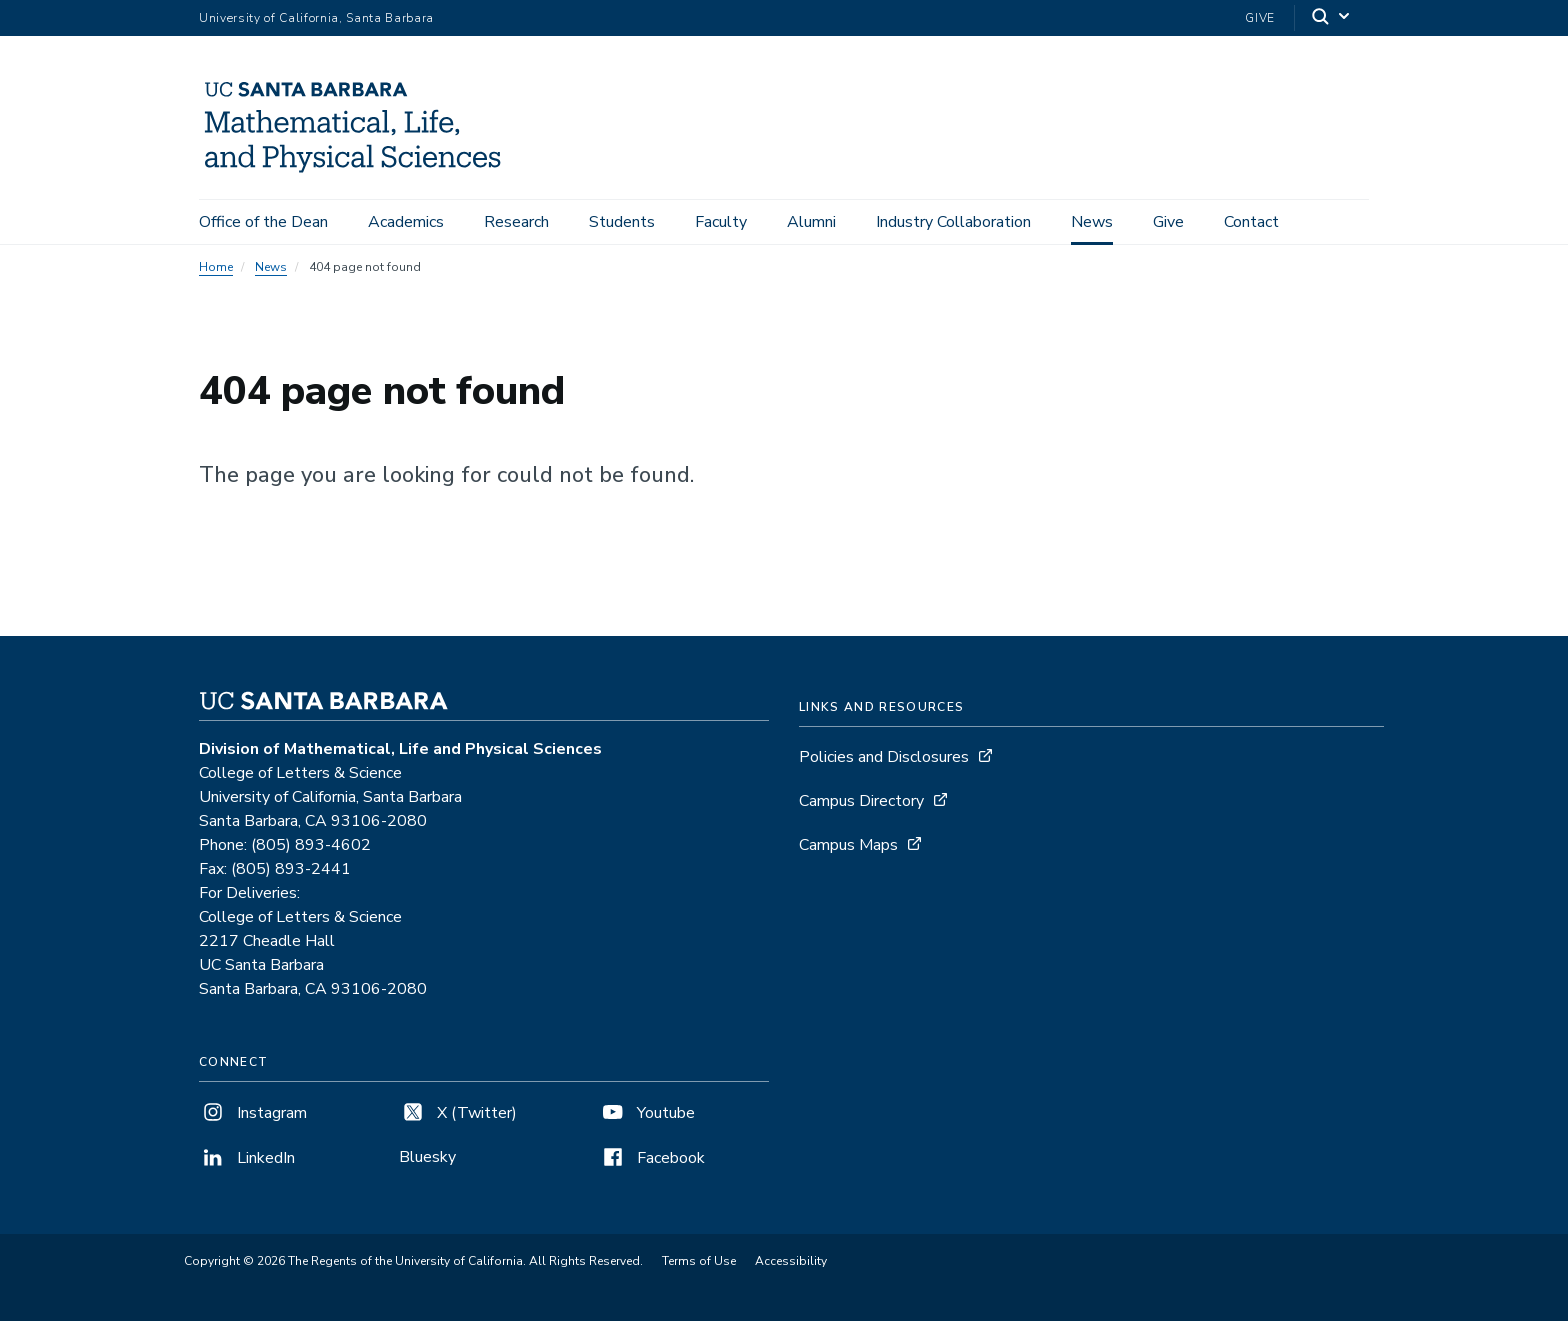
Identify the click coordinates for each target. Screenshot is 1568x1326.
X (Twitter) (458, 1118)
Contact (1251, 222)
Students (622, 222)
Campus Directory (861, 806)
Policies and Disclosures (884, 762)
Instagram (253, 1118)
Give (1260, 18)
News (1092, 222)
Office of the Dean (263, 222)
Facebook (652, 1163)
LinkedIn (247, 1163)
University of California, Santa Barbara (316, 18)
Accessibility (791, 1266)
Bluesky (427, 1162)
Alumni (811, 222)
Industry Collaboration (953, 222)
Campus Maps (848, 850)
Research (516, 222)
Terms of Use (699, 1266)
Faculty (721, 222)
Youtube (647, 1118)
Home (216, 272)
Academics (406, 222)
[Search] (1332, 18)
